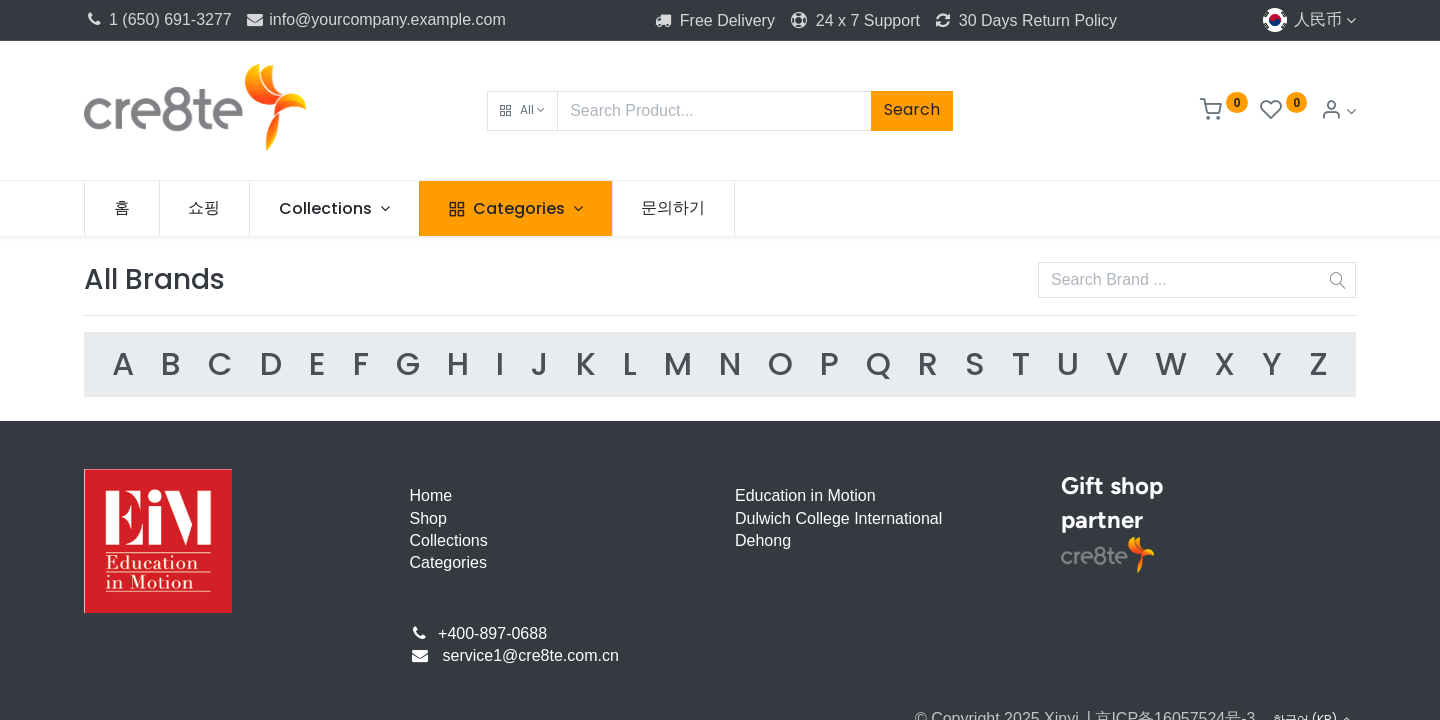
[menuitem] (122, 208)
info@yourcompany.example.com (375, 19)
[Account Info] (1338, 111)
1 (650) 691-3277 (158, 19)
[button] (522, 111)
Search (912, 109)
